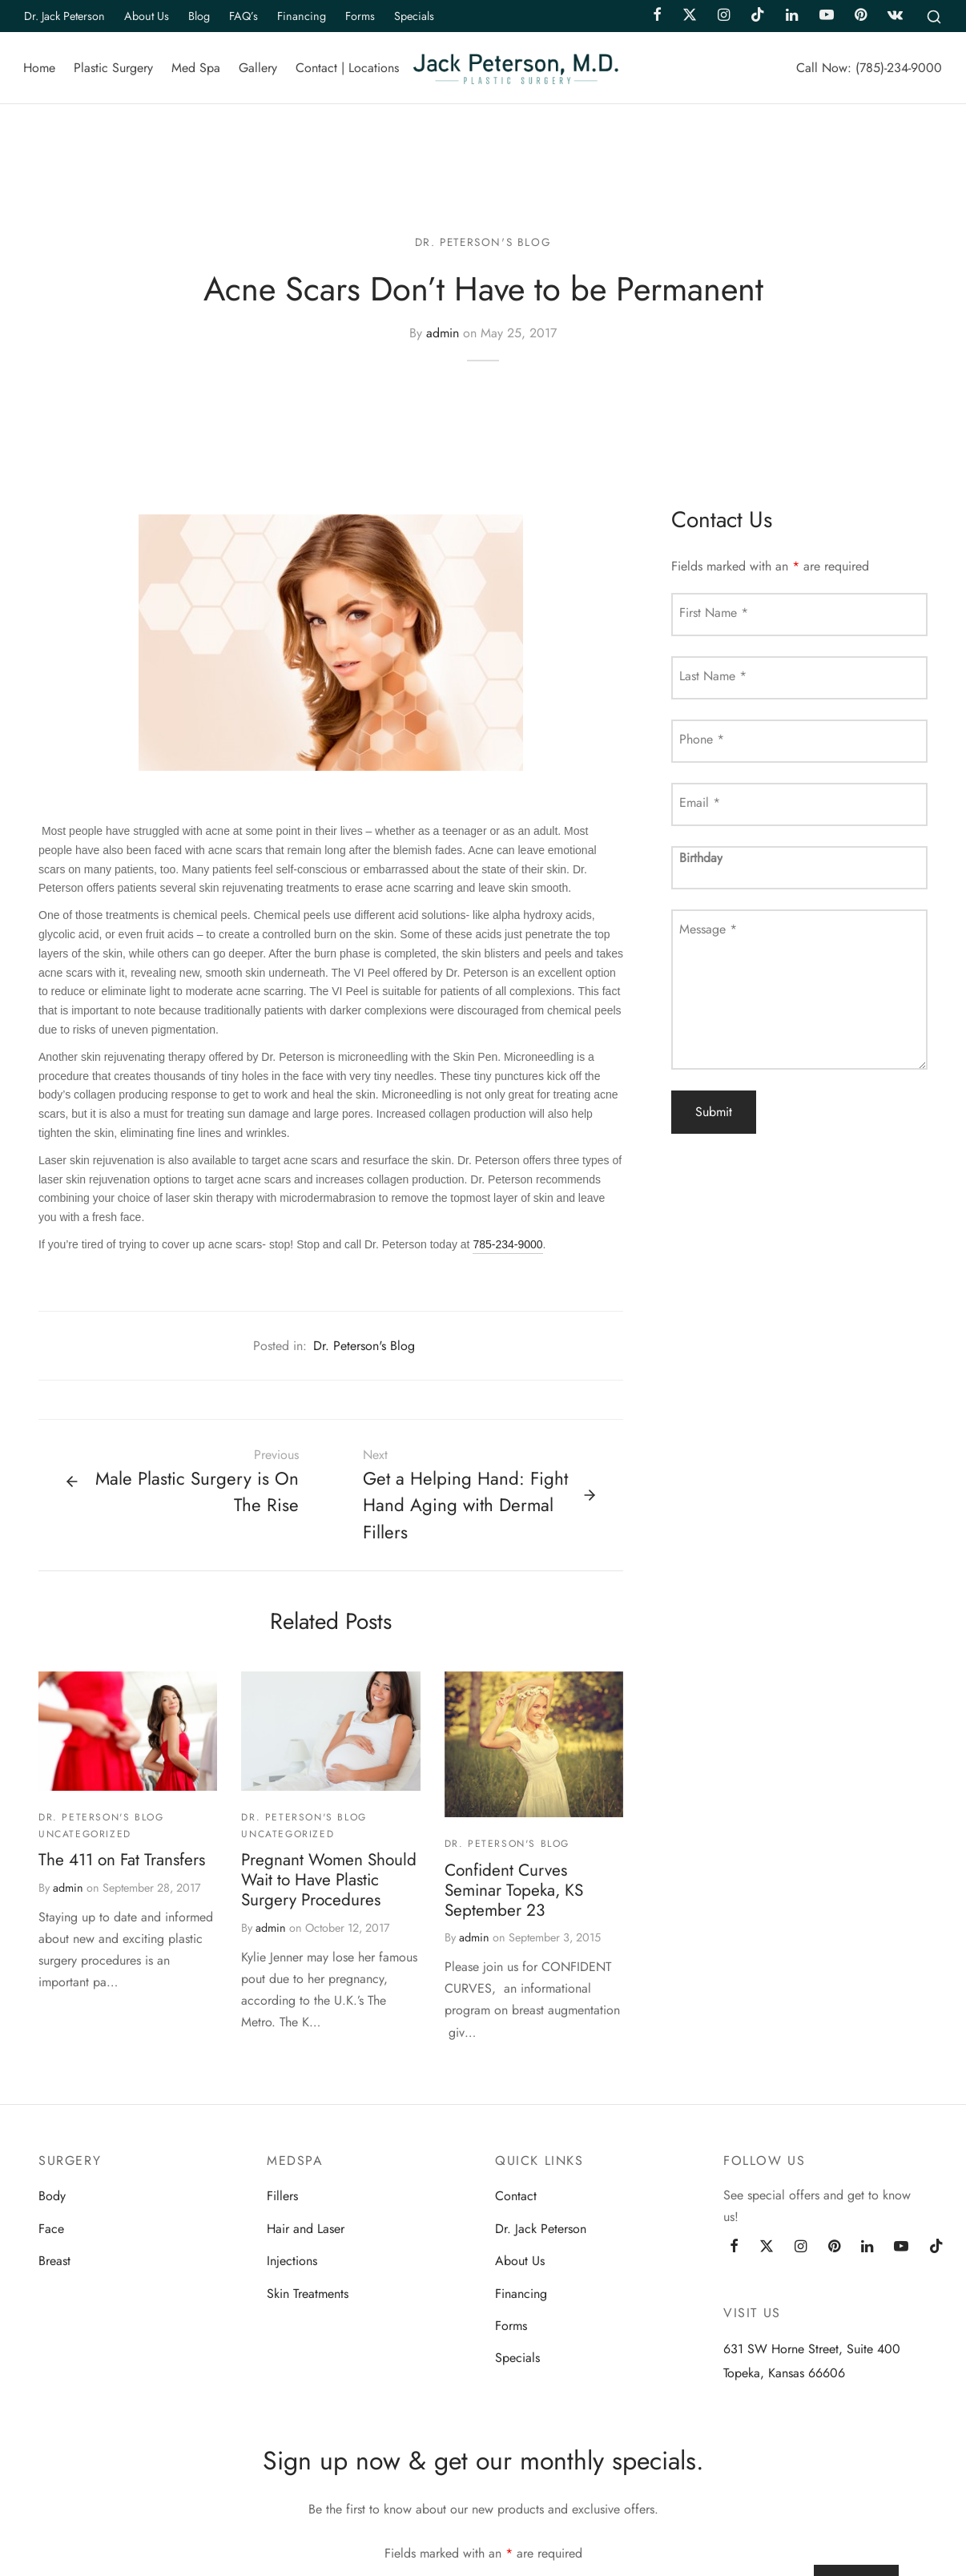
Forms (360, 16)
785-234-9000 (507, 1246)
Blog (199, 16)
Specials (414, 16)
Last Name (713, 677)
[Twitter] (766, 2249)
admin (442, 334)
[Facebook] (734, 2249)
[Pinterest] (834, 2249)
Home (39, 67)
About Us (146, 16)
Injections (292, 2262)
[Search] (934, 16)
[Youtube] (901, 2249)
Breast (54, 2262)
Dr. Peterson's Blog (483, 244)
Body (52, 2197)
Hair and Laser (305, 2230)
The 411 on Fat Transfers (121, 1861)
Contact (516, 2197)
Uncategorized (84, 1835)
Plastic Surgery (113, 67)
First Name (713, 614)
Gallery (258, 67)
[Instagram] (800, 2249)
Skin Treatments (307, 2294)
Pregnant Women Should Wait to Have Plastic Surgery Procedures (329, 1881)
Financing (301, 16)
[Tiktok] (936, 2249)
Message (708, 930)
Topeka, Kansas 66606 (784, 2374)
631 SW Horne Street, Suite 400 (811, 2349)
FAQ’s (243, 16)
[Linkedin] (867, 2249)
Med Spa (195, 67)
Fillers (282, 2197)
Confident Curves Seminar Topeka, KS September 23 (514, 1891)
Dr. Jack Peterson (64, 16)
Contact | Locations (347, 67)
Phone (701, 741)
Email (699, 804)
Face (51, 2230)
